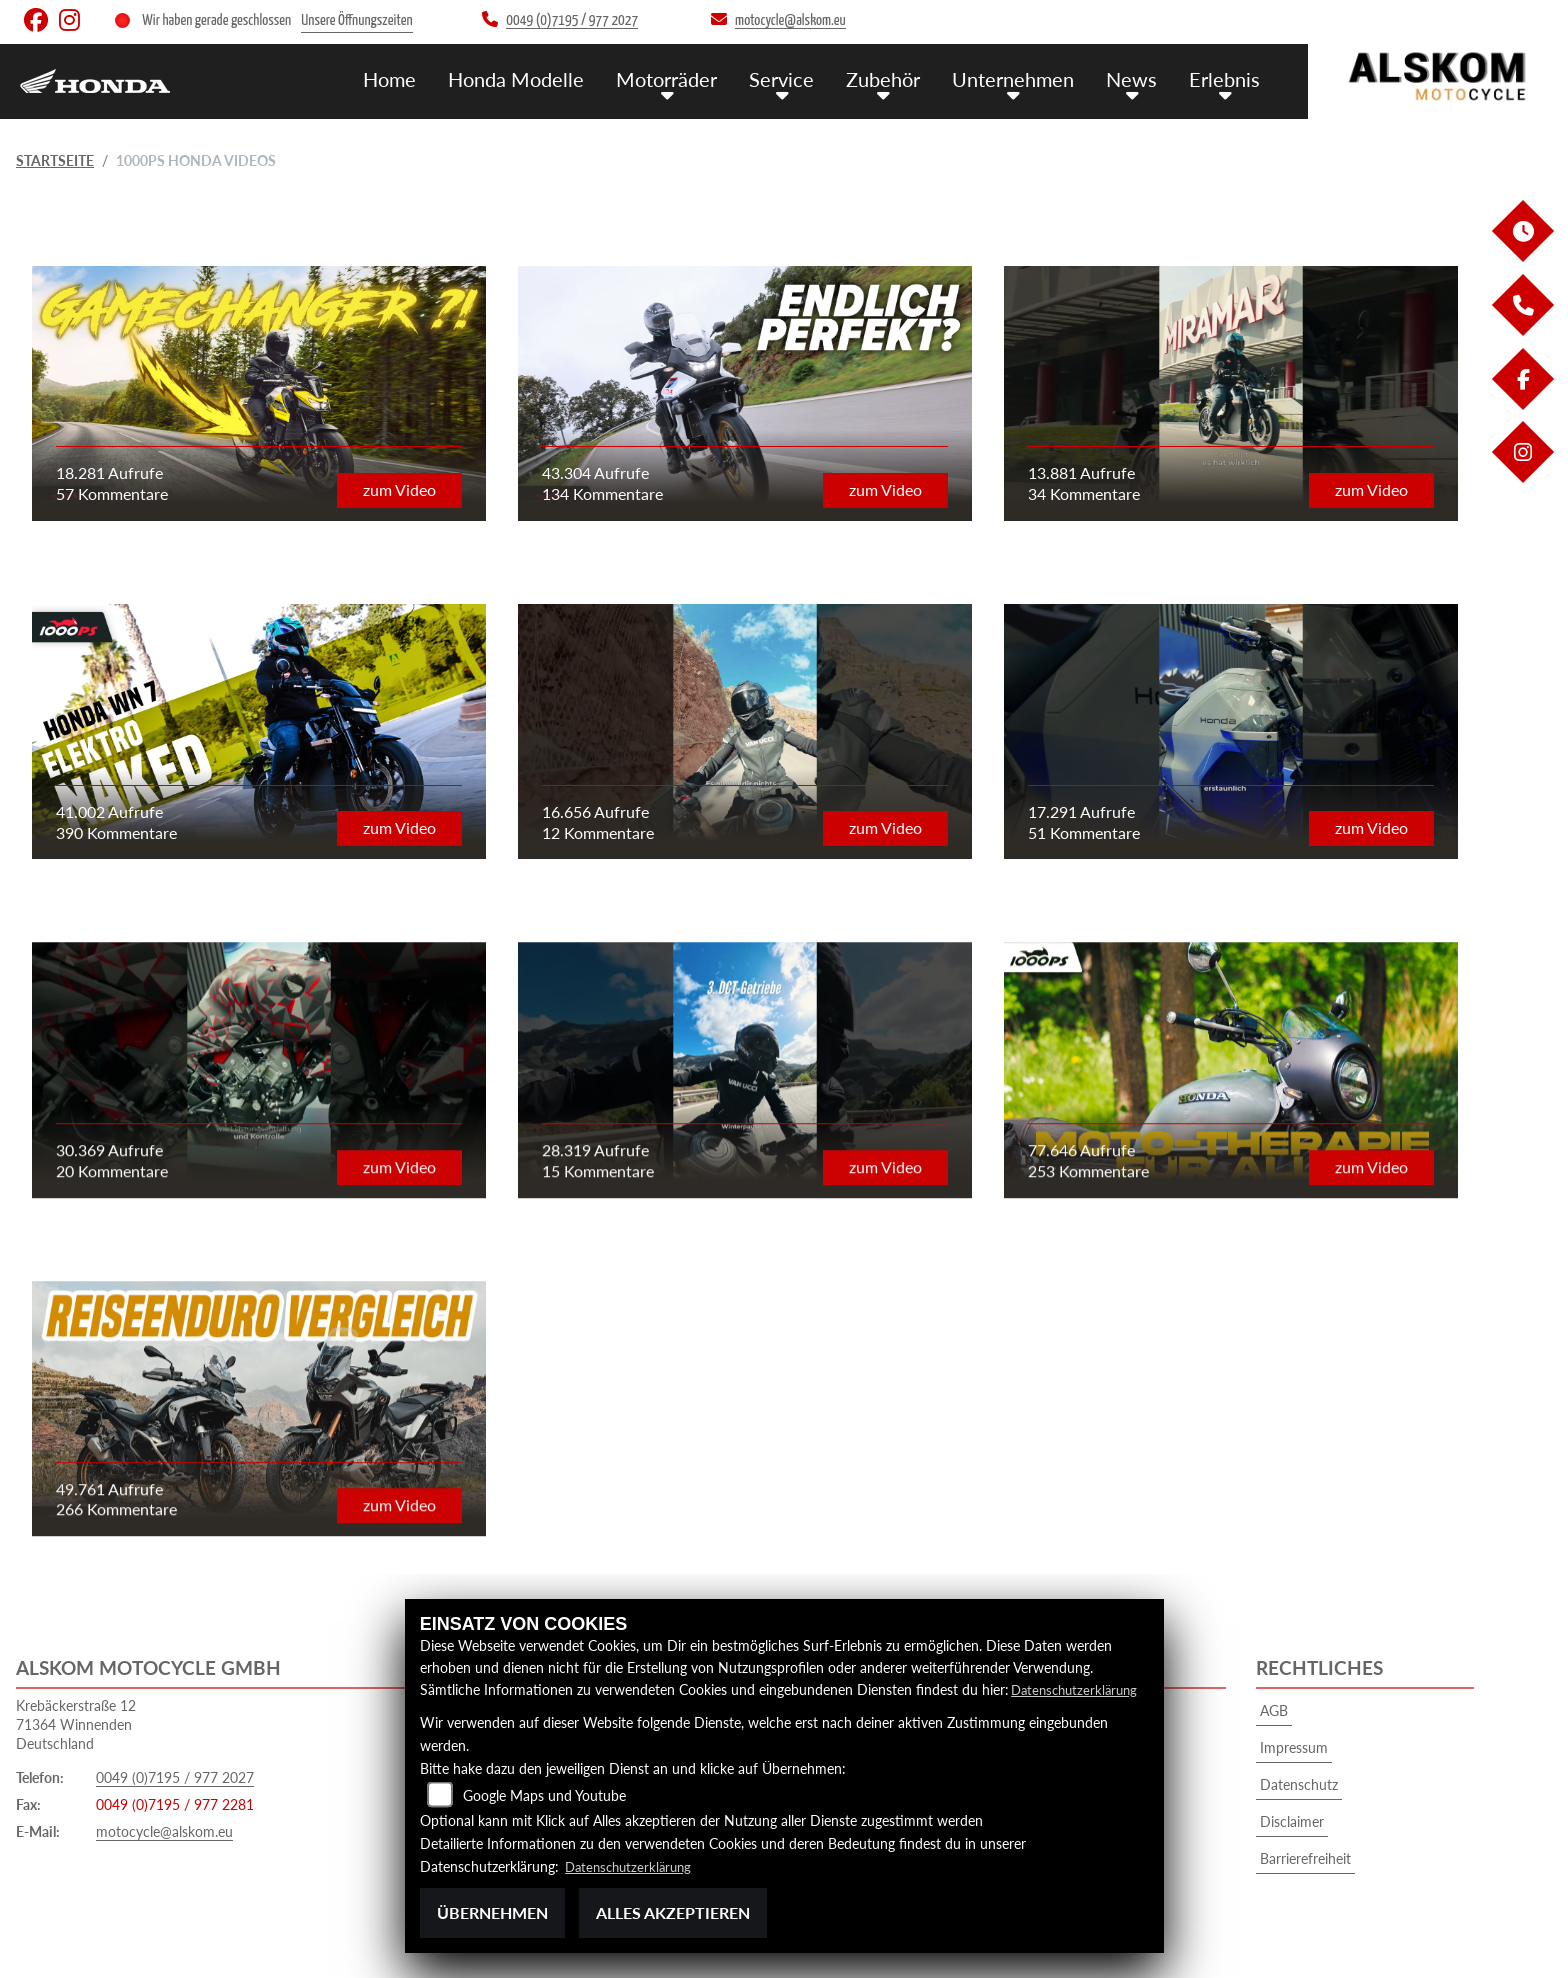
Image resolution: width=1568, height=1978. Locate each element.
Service (796, 77)
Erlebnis (1226, 77)
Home (416, 77)
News (1137, 77)
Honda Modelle (539, 77)
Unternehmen (1022, 77)
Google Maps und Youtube (544, 1795)
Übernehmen (492, 1912)
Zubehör (895, 77)
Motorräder (685, 77)
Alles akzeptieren (673, 1912)
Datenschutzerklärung (1078, 1689)
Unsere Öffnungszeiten (356, 20)
